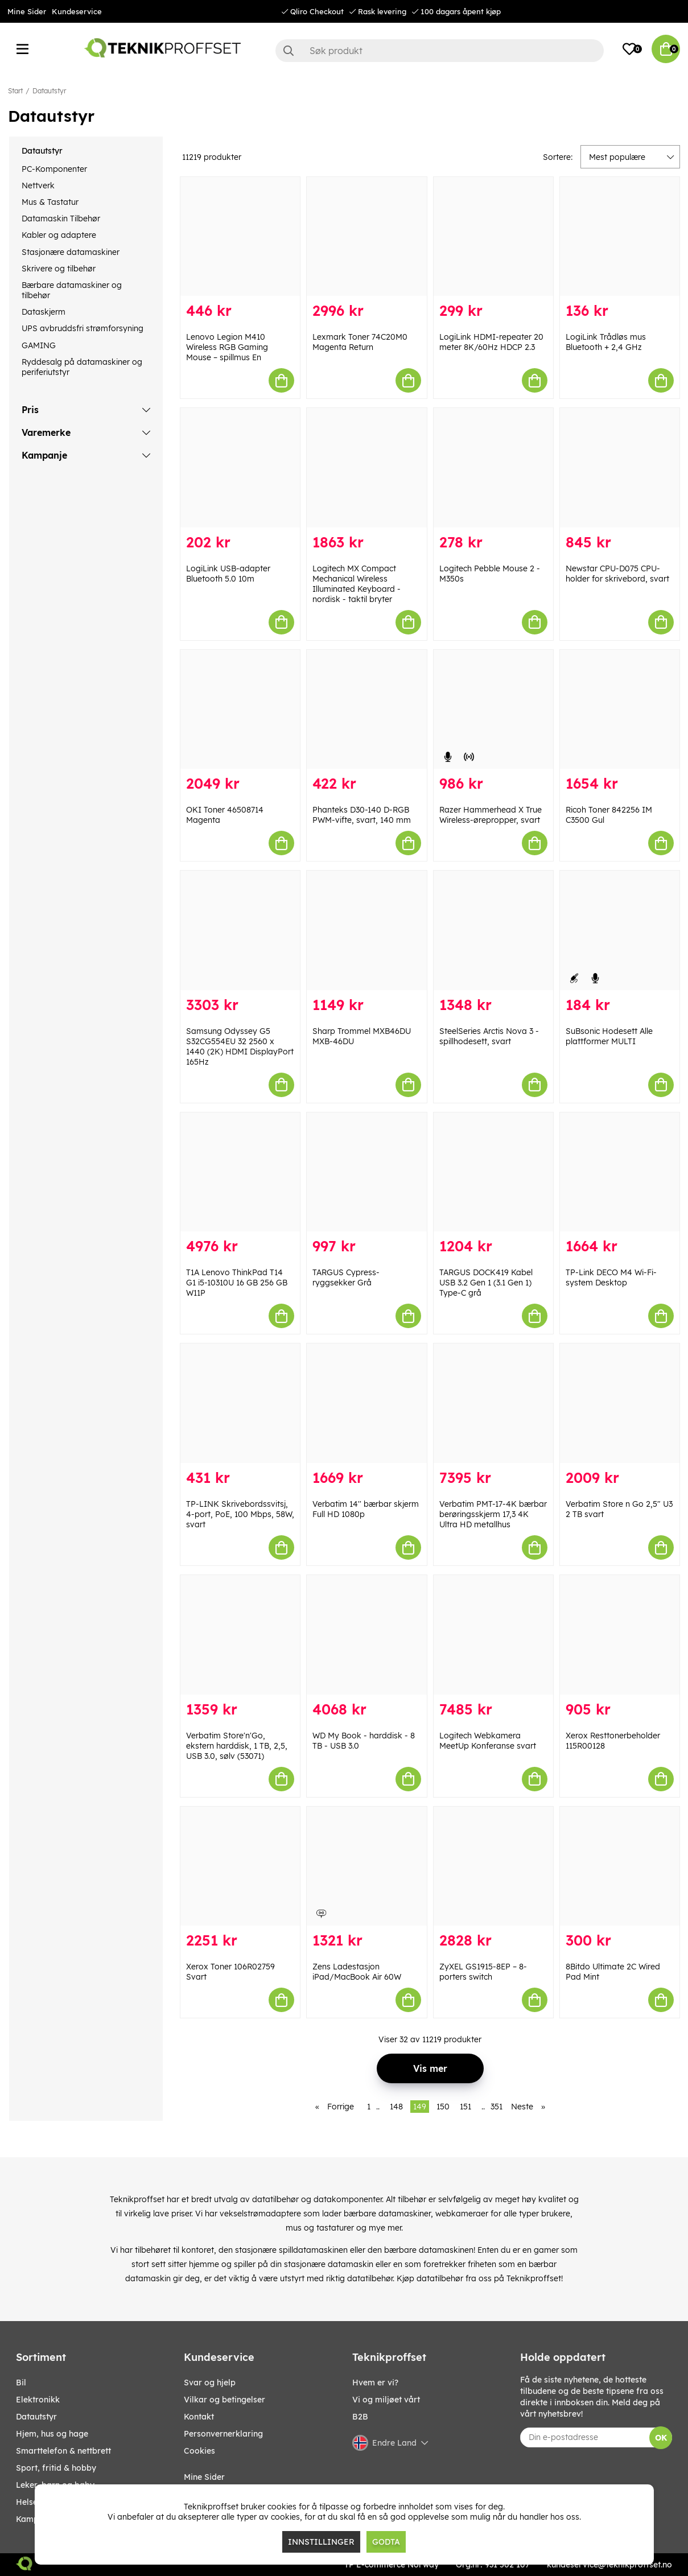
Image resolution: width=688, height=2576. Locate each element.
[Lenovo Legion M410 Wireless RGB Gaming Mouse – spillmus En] (240, 236)
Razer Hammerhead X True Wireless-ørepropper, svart (490, 815)
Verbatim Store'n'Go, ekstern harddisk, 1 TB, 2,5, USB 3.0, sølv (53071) (236, 1745)
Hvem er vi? (375, 2382)
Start (15, 90)
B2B (360, 2417)
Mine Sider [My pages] (204, 2477)
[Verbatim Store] (240, 1635)
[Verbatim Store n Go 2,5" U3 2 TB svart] (619, 1403)
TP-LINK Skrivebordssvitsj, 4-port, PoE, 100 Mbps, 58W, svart (240, 1514)
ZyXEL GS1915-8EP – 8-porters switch (483, 1971)
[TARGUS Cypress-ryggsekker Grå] (366, 1172)
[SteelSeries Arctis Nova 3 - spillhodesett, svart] (493, 930)
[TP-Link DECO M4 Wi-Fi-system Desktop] (619, 1172)
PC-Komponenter (54, 169)
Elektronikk (38, 2399)
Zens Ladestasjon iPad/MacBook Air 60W (356, 1971)
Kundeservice (77, 11)
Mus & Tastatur (50, 202)
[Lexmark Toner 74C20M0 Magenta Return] (366, 236)
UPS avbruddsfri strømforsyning (82, 328)
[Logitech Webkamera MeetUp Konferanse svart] (493, 1635)
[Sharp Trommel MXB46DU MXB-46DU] (366, 930)
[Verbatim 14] (366, 1403)
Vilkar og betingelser (224, 2399)
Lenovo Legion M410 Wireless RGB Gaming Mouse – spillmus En (227, 347)
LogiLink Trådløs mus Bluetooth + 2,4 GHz (606, 342)
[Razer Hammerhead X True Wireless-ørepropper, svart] (493, 709)
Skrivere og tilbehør (59, 268)
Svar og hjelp (210, 2382)
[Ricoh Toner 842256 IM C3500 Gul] (619, 709)
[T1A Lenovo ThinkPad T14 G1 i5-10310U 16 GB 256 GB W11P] (240, 1172)
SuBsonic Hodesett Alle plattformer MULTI (609, 1036)
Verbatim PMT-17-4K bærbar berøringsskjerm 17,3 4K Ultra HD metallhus (493, 1514)
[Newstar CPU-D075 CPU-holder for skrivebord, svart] (619, 467)
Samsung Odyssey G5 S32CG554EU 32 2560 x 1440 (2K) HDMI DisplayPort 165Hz (240, 1046)
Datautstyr (49, 90)
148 (396, 2106)
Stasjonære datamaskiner (71, 252)
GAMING (39, 345)
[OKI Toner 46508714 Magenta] (240, 709)
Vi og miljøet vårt (386, 2399)
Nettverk (38, 185)
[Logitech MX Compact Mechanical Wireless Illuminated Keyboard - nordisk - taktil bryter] (366, 467)
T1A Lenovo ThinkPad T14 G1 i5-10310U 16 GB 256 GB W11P (236, 1282)
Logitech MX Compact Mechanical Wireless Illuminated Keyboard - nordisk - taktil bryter (356, 583)
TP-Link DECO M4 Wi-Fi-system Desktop (611, 1277)
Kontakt (199, 2417)
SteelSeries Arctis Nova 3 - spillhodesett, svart (489, 1036)
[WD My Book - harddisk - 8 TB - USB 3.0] (366, 1635)
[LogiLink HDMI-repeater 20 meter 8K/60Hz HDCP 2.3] (493, 236)
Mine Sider (26, 11)
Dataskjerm (43, 312)
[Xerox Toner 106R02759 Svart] (240, 1866)
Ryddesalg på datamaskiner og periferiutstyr (82, 367)
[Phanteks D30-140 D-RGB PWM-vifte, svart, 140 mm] (366, 709)
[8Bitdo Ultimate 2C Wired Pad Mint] (619, 1866)
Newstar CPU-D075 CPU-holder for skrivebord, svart (617, 573)
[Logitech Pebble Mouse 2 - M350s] (493, 467)
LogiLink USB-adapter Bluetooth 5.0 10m (228, 573)
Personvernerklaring (223, 2434)
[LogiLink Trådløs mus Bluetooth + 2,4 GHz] (619, 236)
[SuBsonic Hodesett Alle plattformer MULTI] (619, 930)
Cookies (199, 2451)
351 (496, 2106)
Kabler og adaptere (59, 235)
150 (443, 2106)
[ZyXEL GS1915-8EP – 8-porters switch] (493, 1866)
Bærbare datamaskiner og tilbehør (72, 290)
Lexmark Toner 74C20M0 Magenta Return (359, 342)
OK (661, 2438)
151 (465, 2106)
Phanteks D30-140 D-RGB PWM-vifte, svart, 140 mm (361, 815)
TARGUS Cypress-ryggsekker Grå (346, 1277)
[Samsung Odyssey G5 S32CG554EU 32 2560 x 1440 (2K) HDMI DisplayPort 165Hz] (240, 930)
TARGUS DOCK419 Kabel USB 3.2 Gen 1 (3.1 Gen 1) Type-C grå (486, 1282)
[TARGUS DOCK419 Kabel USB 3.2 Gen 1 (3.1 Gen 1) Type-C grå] (493, 1172)
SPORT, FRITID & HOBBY (56, 2468)
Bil (21, 2382)
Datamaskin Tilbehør (61, 218)
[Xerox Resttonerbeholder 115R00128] (619, 1635)
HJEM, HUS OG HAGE (52, 2434)
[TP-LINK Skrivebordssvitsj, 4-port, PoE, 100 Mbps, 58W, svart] (240, 1403)
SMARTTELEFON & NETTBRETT (63, 2451)
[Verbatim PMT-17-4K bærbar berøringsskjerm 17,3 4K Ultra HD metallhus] (493, 1403)
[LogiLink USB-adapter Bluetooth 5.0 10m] (240, 467)
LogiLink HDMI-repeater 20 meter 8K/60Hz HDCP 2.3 (491, 342)
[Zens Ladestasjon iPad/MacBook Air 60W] (366, 1866)
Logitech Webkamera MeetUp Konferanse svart (487, 1740)
